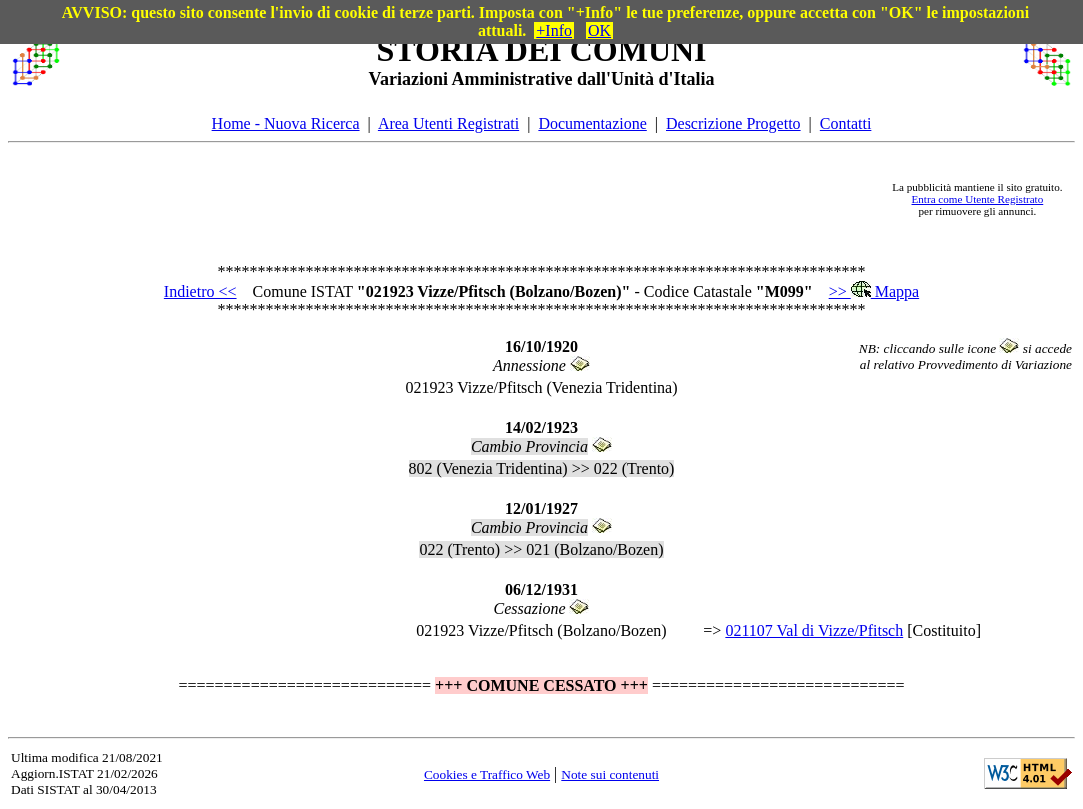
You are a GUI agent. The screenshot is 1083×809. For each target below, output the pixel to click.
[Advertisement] (475, 199)
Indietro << (200, 291)
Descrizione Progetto (733, 123)
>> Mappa (874, 291)
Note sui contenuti (610, 774)
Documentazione (592, 123)
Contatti (846, 123)
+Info (554, 30)
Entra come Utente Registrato (978, 199)
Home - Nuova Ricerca (286, 123)
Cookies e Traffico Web (487, 774)
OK (599, 30)
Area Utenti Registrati (448, 123)
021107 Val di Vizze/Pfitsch (814, 630)
